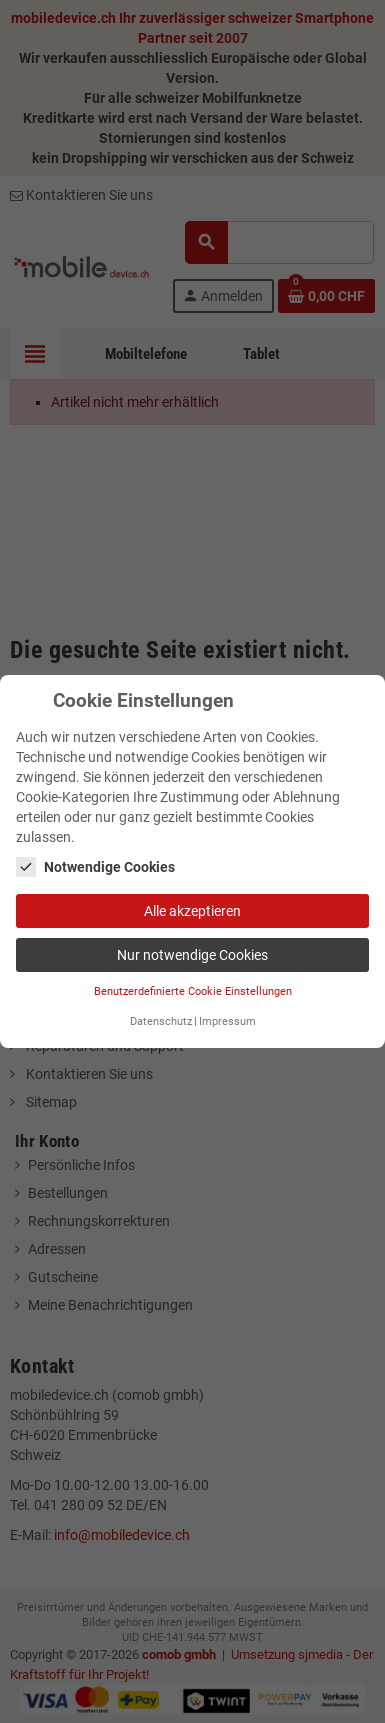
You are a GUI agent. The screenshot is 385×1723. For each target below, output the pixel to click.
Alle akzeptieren (192, 911)
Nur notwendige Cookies (192, 955)
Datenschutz (161, 1021)
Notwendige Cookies (95, 867)
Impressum (227, 1021)
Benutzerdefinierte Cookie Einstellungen (193, 991)
